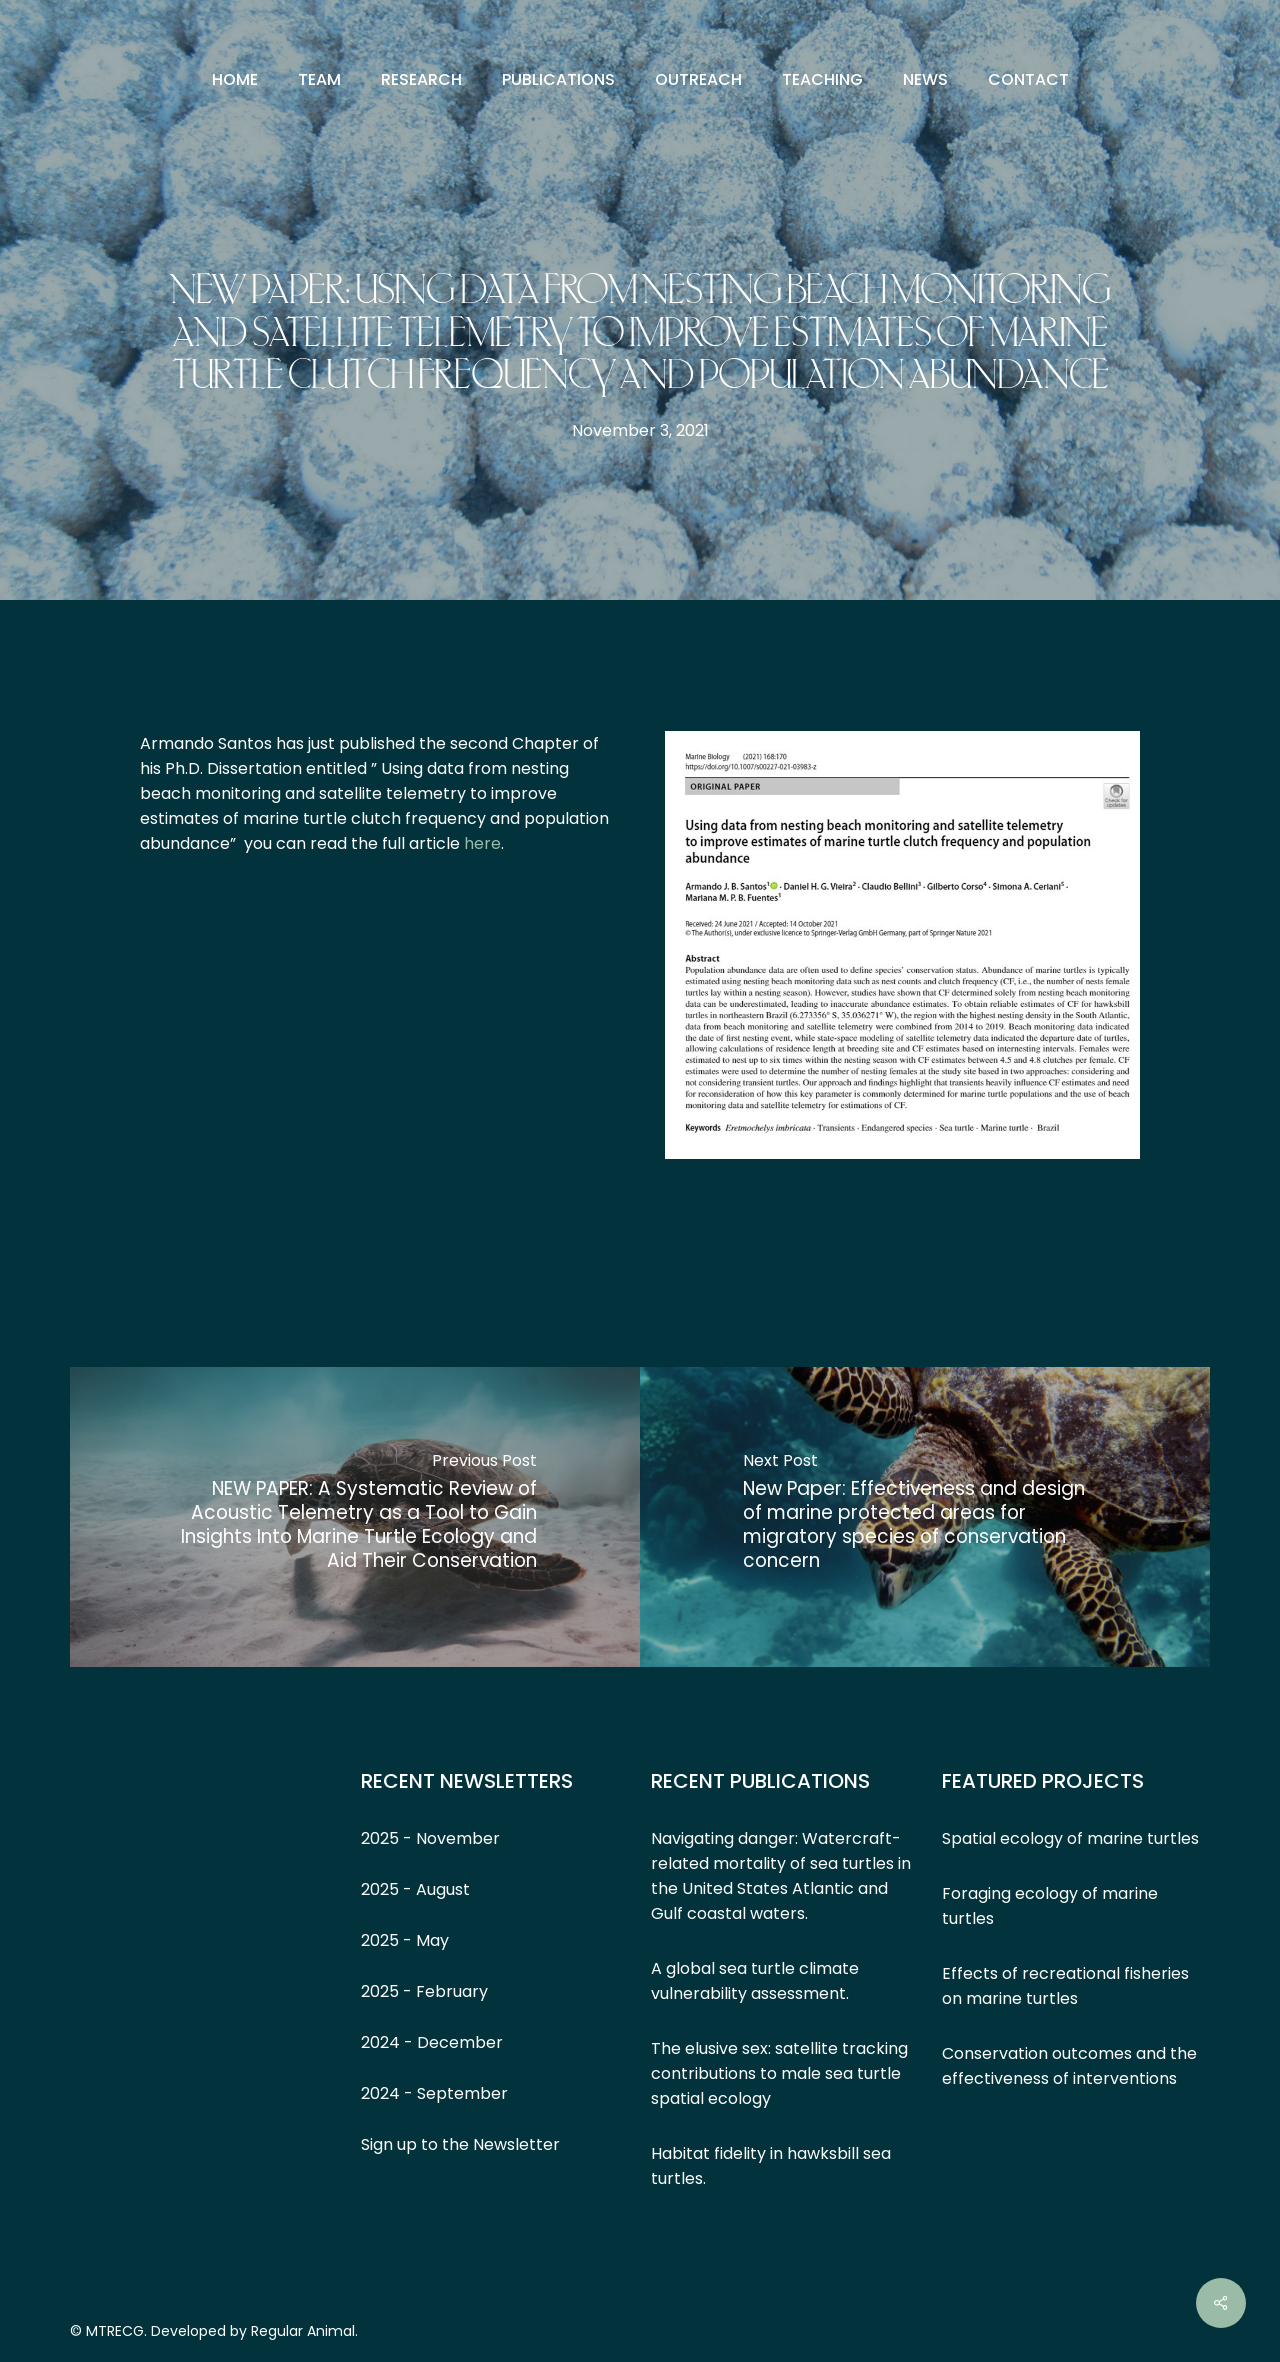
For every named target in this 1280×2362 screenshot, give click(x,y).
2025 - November (430, 1838)
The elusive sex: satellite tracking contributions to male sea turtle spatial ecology (779, 2073)
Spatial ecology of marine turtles (1070, 1838)
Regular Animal (303, 2331)
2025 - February (424, 1991)
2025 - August (415, 1889)
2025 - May (405, 1940)
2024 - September (434, 2093)
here (482, 843)
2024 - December (432, 2042)
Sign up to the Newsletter (460, 2144)
